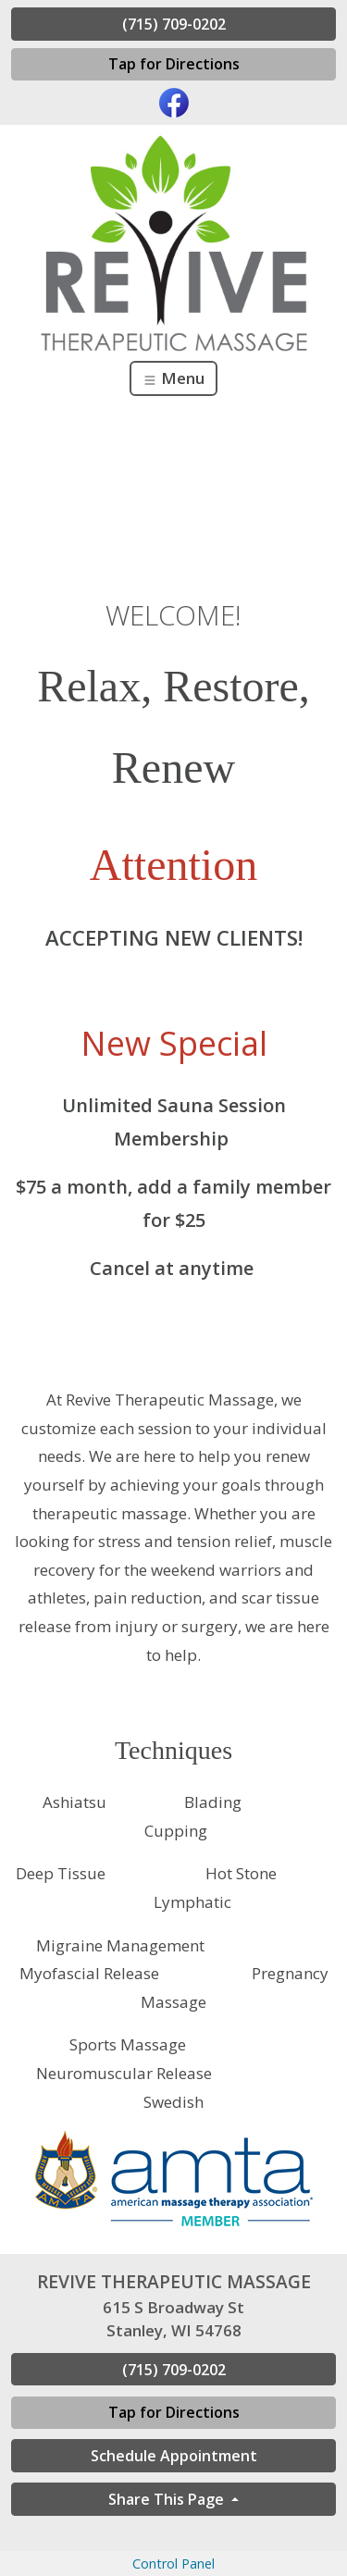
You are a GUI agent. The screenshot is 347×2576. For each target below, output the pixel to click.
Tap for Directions (174, 64)
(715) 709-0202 (174, 24)
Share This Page (168, 2499)
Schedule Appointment (174, 2456)
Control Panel (173, 2563)
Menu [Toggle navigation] (173, 378)
